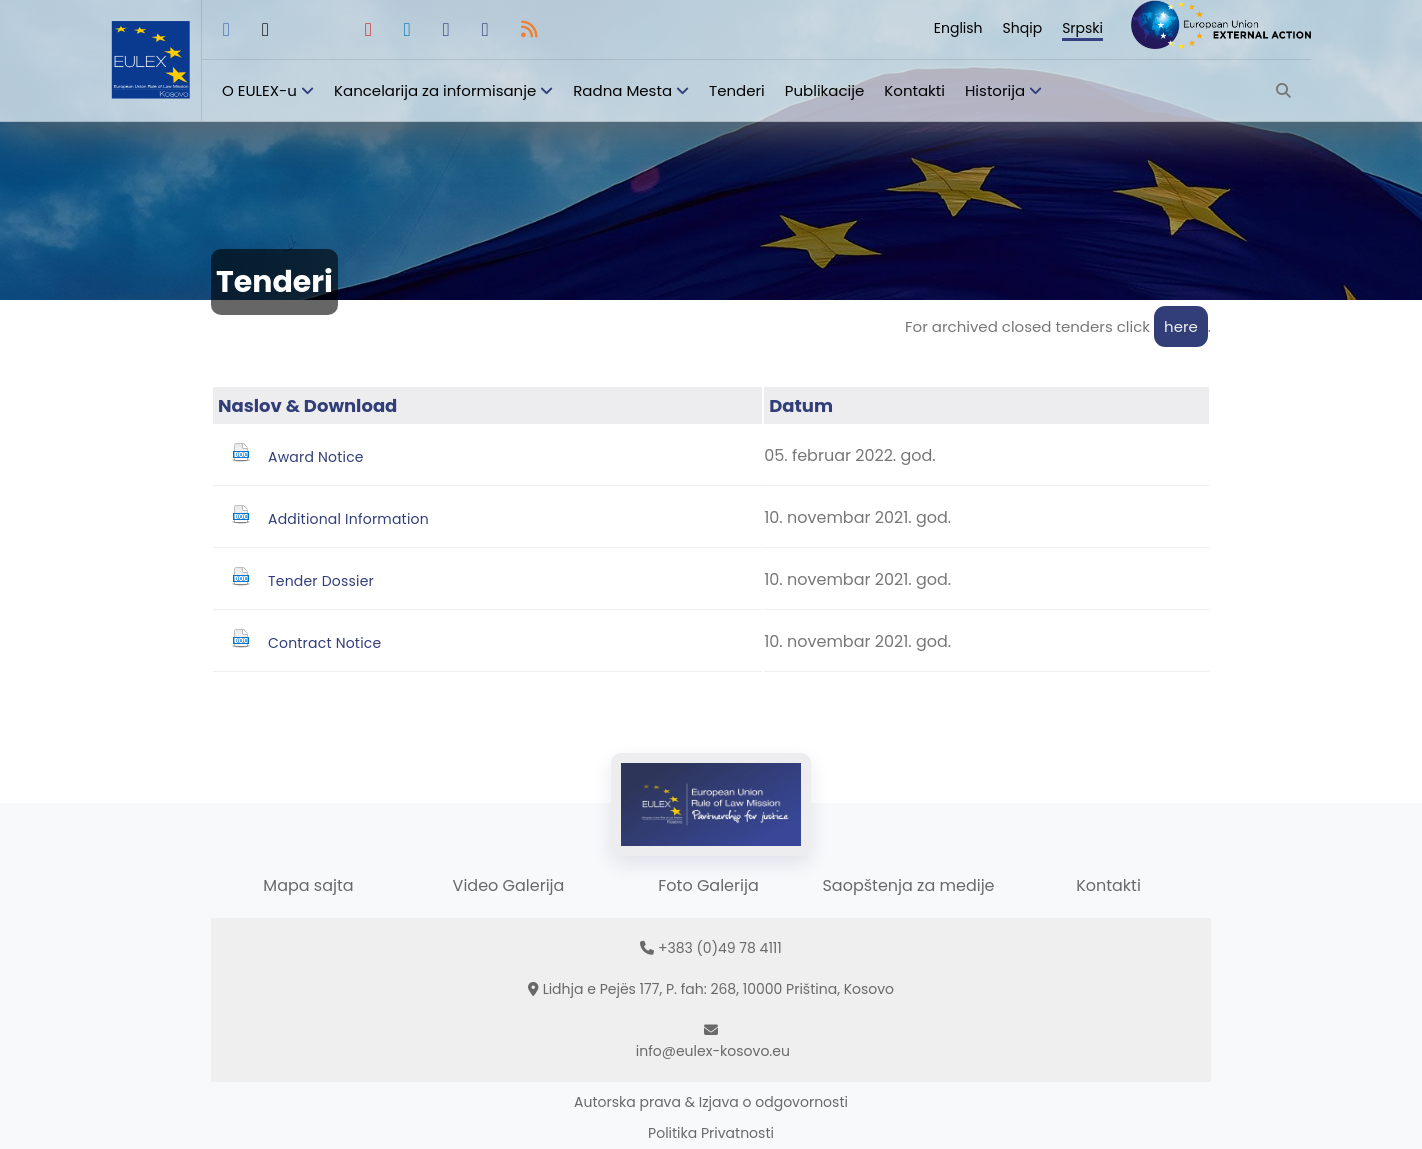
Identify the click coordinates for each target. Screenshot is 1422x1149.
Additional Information (348, 519)
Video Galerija (509, 885)
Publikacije (825, 90)
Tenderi (737, 90)
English (958, 28)
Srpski (1082, 28)
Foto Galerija (708, 885)
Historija (995, 90)
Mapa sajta (308, 885)
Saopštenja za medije (908, 885)
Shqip (1023, 28)
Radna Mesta (622, 90)
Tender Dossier (321, 581)
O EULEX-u (259, 90)
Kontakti (914, 90)
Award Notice (316, 457)
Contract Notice (324, 643)
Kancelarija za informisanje (437, 90)
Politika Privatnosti (711, 1133)
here (1181, 326)
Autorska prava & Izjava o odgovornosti (711, 1102)
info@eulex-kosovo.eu (713, 1051)
